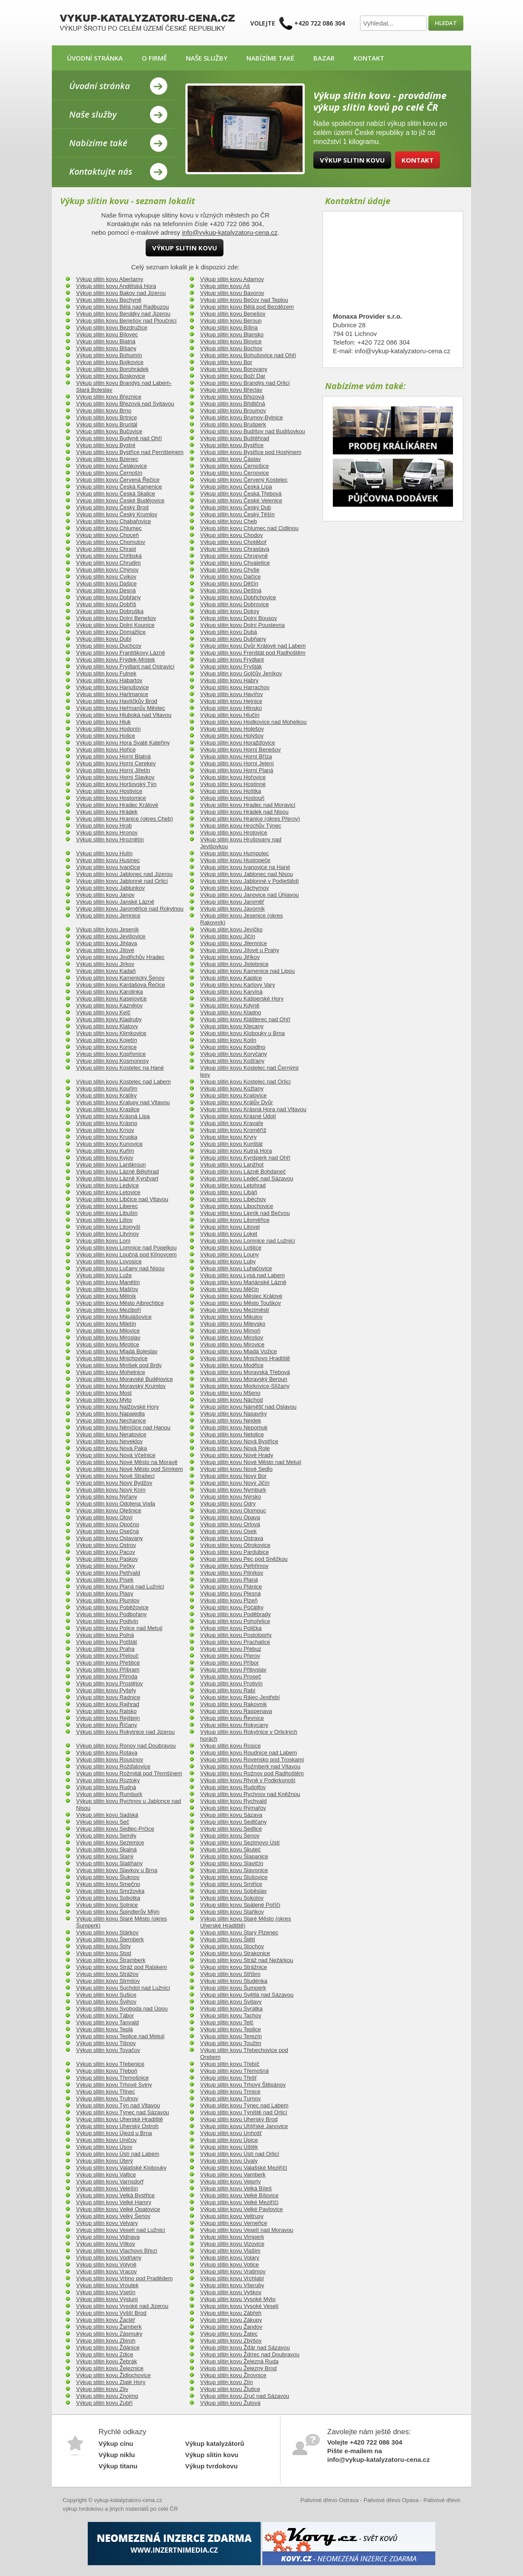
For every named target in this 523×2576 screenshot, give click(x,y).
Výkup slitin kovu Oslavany (109, 1538)
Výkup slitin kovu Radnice (108, 1697)
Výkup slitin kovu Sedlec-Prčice (115, 1828)
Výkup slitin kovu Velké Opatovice (118, 2209)
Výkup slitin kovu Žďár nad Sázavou (245, 2347)
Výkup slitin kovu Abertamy (109, 279)
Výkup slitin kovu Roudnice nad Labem (248, 1752)
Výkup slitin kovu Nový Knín (110, 1489)
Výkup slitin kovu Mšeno (230, 1393)
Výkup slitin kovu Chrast (106, 549)
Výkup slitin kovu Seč (102, 1822)
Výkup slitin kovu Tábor (105, 2015)
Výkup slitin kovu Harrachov (234, 687)
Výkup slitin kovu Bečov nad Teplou (244, 300)
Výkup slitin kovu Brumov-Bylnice (241, 417)
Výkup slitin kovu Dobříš (106, 604)
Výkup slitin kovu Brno (103, 410)
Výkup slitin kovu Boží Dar (232, 376)
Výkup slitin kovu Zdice (104, 2354)
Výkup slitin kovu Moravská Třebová (245, 1372)
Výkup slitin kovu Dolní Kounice (115, 625)
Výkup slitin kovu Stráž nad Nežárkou (246, 1960)
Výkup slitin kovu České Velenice (241, 500)
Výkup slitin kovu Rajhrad (107, 1704)
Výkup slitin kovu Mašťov (107, 1289)
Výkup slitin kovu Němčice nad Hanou (123, 1427)
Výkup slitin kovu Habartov (109, 680)
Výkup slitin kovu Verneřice (233, 2223)
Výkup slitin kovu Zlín (226, 2382)
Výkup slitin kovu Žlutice (230, 2389)
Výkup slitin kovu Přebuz (231, 1649)
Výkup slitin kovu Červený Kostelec (243, 479)
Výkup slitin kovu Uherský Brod (238, 2119)
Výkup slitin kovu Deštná (231, 590)
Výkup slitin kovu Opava (230, 1517)
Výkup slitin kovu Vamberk (233, 2174)
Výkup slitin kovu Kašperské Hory (242, 998)
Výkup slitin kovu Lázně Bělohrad (117, 1171)
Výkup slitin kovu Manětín (108, 1282)
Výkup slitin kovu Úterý (104, 2160)
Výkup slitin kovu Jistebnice (234, 964)
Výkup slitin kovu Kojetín (106, 1040)
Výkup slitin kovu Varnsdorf (110, 2181)
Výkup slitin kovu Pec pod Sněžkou (243, 1559)
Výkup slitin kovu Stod (103, 1953)
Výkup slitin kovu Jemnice (108, 915)
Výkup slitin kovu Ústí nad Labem (117, 2154)
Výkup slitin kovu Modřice (232, 1365)
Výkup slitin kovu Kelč (103, 1012)
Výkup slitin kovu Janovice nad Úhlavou (249, 895)
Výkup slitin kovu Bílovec (107, 334)
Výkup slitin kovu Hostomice (111, 798)
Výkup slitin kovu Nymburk (233, 1489)
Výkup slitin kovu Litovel (230, 1227)
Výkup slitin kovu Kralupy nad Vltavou (123, 1102)
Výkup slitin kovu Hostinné (233, 784)
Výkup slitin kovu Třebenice (110, 2064)
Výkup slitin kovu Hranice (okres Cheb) (124, 818)
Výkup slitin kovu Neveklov (109, 1441)
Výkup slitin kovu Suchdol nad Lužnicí (123, 1988)
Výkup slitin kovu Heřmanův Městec (120, 708)
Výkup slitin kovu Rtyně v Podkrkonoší (247, 1780)
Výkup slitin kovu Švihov (106, 2001)
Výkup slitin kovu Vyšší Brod (111, 2313)
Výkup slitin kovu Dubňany (233, 639)
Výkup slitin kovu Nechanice (111, 1420)
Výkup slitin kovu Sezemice (110, 1842)
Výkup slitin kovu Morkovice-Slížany (245, 1386)
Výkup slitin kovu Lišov (104, 1220)
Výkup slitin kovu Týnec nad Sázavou (122, 2112)
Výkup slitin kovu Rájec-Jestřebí (240, 1697)
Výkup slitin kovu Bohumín (109, 355)
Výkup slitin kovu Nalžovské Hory (117, 1406)
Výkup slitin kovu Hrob (104, 825)
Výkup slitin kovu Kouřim (106, 1088)
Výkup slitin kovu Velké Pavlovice (241, 2209)
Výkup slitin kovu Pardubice (234, 1552)
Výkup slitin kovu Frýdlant (232, 659)
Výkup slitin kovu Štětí (227, 1939)
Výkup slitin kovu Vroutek (107, 2285)
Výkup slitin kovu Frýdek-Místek (115, 659)
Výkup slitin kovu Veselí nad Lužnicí (120, 2230)
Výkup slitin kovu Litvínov (107, 1233)
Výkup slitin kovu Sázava (231, 1815)
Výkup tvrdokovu (211, 2466)
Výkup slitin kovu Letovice (108, 1192)
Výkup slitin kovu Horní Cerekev (116, 763)
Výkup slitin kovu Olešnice (108, 1510)
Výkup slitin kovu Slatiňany (109, 1863)
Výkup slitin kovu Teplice (230, 2029)
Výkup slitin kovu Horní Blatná (113, 756)
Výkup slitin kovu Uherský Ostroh (117, 2126)
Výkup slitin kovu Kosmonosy (112, 1061)
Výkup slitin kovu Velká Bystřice (115, 2195)
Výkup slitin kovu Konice (106, 1047)
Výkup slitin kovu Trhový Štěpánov (243, 2084)
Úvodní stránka (95, 58)
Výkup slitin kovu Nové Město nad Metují (250, 1462)
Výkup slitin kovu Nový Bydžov (114, 1483)
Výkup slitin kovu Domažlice (111, 632)
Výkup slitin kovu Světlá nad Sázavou (246, 1994)
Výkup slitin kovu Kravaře (231, 1123)
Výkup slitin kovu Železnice (110, 2368)
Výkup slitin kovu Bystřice (232, 445)
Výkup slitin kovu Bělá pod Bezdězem (247, 307)
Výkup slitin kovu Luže (104, 1275)
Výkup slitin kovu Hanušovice (112, 687)
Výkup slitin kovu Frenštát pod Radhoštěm (253, 652)
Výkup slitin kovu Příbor (229, 1662)
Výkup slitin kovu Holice (105, 735)
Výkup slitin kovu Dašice (106, 583)
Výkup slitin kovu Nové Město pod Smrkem (129, 1469)
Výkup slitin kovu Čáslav (230, 459)
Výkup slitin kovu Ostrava (231, 1538)
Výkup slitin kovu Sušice (106, 1994)
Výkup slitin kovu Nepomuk (234, 1427)
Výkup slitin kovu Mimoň (230, 1330)
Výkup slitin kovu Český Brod (112, 507)
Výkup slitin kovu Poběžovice (112, 1607)
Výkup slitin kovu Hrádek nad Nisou (244, 812)
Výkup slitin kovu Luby (228, 1261)
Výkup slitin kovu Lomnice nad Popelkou (126, 1247)
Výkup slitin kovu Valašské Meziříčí (243, 2167)
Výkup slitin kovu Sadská (107, 1815)
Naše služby (206, 58)
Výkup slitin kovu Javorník (232, 908)
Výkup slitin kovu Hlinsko (231, 708)
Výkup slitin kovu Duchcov (108, 645)
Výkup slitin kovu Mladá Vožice (238, 1351)
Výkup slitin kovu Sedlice (231, 1828)
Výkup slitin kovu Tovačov (108, 2050)
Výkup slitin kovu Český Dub (235, 507)
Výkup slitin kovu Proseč (230, 1676)
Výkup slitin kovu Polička (231, 1628)
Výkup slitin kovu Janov (105, 895)
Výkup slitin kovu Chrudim (108, 562)
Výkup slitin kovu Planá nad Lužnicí (120, 1586)
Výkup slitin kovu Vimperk (232, 2237)
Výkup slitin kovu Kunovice (109, 1144)
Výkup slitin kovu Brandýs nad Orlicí (245, 383)
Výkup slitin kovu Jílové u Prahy (239, 950)
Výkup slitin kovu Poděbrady (235, 1614)
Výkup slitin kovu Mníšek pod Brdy (119, 1365)
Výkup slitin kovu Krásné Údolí (238, 1116)
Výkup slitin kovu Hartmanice (112, 694)
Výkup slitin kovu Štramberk (110, 1960)
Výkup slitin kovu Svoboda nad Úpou (122, 2008)
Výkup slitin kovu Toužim (230, 2043)
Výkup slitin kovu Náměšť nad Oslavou (248, 1406)
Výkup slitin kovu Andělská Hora (116, 286)
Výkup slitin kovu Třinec (105, 2091)
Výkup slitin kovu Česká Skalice (115, 493)
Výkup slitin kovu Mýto (104, 1400)
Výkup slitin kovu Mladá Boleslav (117, 1351)
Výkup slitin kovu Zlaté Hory (110, 2382)
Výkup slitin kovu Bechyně (108, 300)
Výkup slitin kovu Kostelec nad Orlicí (245, 1081)
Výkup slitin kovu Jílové (105, 950)
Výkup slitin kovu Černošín (109, 473)
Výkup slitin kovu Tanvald (107, 2022)
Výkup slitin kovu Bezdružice (111, 327)
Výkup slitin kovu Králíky (106, 1095)
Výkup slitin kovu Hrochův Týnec (240, 825)
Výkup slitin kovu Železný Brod (238, 2368)
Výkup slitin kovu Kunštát (231, 1144)
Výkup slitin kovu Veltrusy (232, 2216)
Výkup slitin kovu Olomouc (233, 1510)
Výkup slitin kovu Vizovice (232, 2243)
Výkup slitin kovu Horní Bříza (236, 756)
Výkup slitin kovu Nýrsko (230, 1496)
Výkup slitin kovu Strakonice (235, 1953)
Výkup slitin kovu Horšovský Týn (116, 784)
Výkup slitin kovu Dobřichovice (238, 597)
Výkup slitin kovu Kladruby (109, 1019)
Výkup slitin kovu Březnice (108, 396)
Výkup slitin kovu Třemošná (234, 2071)
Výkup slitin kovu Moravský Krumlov (121, 1386)
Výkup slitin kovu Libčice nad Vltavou (122, 1199)
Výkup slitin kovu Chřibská (109, 556)
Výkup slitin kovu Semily (106, 1835)
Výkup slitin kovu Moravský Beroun (243, 1379)
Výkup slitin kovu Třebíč (229, 2064)
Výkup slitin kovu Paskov (107, 1559)
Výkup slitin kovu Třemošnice (112, 2077)
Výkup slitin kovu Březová (232, 396)
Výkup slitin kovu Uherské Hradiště (119, 2119)
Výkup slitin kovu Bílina (229, 327)
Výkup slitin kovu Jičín (227, 936)
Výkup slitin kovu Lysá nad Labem (242, 1275)
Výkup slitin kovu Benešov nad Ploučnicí (126, 320)
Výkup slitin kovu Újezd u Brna (114, 2133)
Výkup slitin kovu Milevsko (232, 1323)
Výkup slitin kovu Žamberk (109, 2327)
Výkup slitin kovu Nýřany (106, 1496)
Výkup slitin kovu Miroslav (108, 1337)
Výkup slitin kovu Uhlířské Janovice (244, 2126)
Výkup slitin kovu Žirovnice (233, 2375)
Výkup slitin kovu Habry (229, 680)
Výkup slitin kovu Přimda (106, 1676)
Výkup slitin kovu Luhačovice (236, 1268)
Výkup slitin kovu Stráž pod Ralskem (121, 1967)
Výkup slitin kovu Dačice (230, 576)
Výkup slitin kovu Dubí (103, 639)
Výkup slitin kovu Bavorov (232, 293)
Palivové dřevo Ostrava (329, 2500)
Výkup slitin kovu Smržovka (110, 1891)
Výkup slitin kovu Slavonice (234, 1870)
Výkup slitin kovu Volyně (106, 2264)
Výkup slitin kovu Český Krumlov (116, 514)
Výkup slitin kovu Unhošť (231, 2133)
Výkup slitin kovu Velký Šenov (113, 2216)
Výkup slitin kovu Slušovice (234, 1877)
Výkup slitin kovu (352, 160)
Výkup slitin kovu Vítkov (105, 2243)
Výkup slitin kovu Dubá (228, 632)
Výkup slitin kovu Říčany (106, 1725)
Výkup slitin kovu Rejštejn (108, 1718)
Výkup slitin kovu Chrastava (234, 549)
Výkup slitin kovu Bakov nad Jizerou (121, 293)
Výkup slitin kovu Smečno (108, 1884)
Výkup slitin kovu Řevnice (232, 1718)
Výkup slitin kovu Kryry (228, 1137)
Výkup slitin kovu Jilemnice (233, 943)
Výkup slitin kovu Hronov (106, 832)
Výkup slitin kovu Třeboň (106, 2071)
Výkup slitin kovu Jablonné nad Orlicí (122, 881)
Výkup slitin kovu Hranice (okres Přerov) (250, 818)
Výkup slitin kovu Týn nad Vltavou (118, 2105)
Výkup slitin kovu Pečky (105, 1566)
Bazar (324, 58)
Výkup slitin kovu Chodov (231, 535)
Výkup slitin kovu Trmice (230, 2091)
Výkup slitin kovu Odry (228, 1503)
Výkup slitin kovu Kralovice (233, 1095)
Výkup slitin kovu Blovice (231, 341)
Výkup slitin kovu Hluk (103, 722)
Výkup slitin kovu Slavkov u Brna (116, 1870)
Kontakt (369, 58)
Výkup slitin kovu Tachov (230, 2015)
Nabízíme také (270, 58)
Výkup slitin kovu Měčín (229, 1289)
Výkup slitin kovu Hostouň (232, 798)
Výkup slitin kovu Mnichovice (111, 1358)
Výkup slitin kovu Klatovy (107, 1026)
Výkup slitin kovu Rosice (230, 1745)
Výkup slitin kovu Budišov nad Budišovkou (252, 431)
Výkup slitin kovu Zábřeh (231, 2313)
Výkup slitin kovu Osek (228, 1531)
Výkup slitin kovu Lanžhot (232, 1164)
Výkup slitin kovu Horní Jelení (237, 763)
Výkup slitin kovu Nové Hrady (236, 1455)
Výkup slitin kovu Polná (105, 1635)
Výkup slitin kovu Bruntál (106, 424)
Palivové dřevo (442, 2500)
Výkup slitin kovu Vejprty (230, 2181)
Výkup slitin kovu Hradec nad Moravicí (247, 805)
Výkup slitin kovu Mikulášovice (114, 1317)
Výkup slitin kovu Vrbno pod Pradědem (124, 2278)
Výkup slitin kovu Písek (105, 1579)
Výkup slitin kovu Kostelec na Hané (120, 1067)
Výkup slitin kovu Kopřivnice (111, 1054)
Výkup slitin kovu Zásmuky (109, 2333)
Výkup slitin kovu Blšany (106, 348)
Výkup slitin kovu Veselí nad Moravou (246, 2230)
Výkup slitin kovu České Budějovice (120, 500)
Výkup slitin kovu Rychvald (233, 1801)
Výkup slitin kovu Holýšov (232, 735)
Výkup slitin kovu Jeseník (107, 929)
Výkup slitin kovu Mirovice (232, 1344)
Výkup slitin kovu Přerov (230, 1655)
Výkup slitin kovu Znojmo (107, 2396)
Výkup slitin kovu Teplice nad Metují (120, 2036)
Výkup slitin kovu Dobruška (110, 611)
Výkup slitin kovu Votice (229, 2264)
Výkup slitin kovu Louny (229, 1254)
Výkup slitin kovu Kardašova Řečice (120, 984)
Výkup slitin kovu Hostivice (109, 791)
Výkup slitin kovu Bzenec (107, 459)
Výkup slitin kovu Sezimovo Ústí (240, 1842)
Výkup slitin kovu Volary (229, 2257)
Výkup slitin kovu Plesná (230, 1593)
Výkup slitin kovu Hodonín (108, 728)
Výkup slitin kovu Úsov (104, 2147)
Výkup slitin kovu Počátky (232, 1607)
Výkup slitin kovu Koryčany (233, 1054)
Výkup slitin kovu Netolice (232, 1434)
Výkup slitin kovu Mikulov (231, 1317)
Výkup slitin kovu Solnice (107, 1905)
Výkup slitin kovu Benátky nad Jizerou (123, 313)
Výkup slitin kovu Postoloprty (235, 1635)
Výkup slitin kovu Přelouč (107, 1655)
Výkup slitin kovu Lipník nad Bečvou (245, 1213)
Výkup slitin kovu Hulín (104, 853)
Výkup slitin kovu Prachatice (235, 1642)
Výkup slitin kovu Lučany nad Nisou (120, 1268)
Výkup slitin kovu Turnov (230, 2098)
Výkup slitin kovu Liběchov (233, 1199)
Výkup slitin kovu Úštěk (229, 2147)
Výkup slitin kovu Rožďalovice (113, 1766)
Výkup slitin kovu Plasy (104, 1593)
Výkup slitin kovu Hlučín (229, 715)
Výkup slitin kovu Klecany (232, 1026)
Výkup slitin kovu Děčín (229, 583)
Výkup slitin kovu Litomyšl (108, 1227)
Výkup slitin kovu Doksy (229, 611)
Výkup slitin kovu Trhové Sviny (114, 2084)
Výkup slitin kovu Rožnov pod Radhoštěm (252, 1773)
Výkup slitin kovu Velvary (107, 2223)
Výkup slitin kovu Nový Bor (233, 1476)
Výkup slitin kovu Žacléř (105, 2320)
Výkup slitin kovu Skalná (106, 1849)
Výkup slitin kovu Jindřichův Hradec (120, 957)
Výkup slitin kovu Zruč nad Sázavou (244, 2396)
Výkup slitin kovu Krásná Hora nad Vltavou (253, 1109)
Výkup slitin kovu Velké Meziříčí (239, 2202)
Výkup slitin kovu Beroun (231, 320)
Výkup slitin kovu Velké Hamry (113, 2202)
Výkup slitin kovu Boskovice (110, 376)
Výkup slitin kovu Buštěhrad (234, 438)
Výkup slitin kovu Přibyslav (233, 1669)
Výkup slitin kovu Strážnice (233, 1967)
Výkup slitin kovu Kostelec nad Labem (123, 1081)
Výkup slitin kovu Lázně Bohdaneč (243, 1171)
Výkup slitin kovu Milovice (108, 1330)
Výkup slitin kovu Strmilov (108, 1981)
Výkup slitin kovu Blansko (232, 334)
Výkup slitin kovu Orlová (230, 1524)
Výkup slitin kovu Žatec (229, 2333)
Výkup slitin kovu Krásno (106, 1123)
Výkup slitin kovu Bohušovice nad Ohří (248, 355)
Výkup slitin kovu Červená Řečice (117, 479)
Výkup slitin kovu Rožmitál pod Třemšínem (129, 1773)
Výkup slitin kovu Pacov (105, 1552)
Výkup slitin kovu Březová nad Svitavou (125, 403)
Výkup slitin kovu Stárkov (107, 1932)
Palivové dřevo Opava (391, 2500)
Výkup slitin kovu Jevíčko (231, 929)
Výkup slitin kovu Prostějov (109, 1683)
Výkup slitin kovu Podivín (107, 1621)
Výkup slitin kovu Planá (229, 1579)
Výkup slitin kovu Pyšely (106, 1690)
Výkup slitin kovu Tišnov (106, 2043)
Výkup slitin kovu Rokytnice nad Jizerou (125, 1732)
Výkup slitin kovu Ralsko (106, 1711)
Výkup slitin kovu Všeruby (232, 2285)
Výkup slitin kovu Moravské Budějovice (124, 1379)
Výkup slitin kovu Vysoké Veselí (239, 2306)
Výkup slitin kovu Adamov (232, 279)
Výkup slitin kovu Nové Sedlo (236, 1469)
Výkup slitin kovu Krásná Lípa (113, 1116)
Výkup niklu (117, 2454)
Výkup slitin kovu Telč (226, 2022)
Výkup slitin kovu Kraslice (108, 1109)
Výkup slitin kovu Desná (106, 590)
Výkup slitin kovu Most (104, 1393)
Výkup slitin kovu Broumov (233, 410)
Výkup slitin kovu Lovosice (109, 1261)
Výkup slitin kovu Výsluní (107, 2299)
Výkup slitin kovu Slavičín (231, 1863)
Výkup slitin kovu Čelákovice (111, 466)
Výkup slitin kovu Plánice (231, 1586)
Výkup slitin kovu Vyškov (231, 2292)
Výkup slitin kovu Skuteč (230, 1849)
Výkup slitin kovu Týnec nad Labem (244, 2105)
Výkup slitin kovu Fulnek (106, 673)
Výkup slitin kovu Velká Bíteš (235, 2188)
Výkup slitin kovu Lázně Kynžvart (117, 1178)
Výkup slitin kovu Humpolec (234, 853)
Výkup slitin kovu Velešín (107, 2188)
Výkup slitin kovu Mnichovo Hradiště (245, 1358)
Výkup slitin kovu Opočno (107, 1524)
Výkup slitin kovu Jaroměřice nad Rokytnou (130, 908)
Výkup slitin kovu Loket (228, 1233)
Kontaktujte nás (100, 171)
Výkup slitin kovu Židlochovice (113, 2375)
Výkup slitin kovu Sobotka (108, 1898)
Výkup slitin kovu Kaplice (231, 978)
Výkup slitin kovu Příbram (108, 1669)
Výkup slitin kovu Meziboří (108, 1310)
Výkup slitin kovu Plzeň (229, 1600)
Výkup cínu (116, 2443)
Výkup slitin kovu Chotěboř (233, 542)
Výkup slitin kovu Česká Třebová (240, 493)
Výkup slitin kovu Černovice (234, 473)
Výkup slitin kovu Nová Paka (111, 1448)
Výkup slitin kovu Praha (105, 1649)
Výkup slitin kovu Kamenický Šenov (120, 978)
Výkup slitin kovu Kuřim (105, 1150)
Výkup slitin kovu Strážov (107, 1974)
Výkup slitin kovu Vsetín (105, 2292)
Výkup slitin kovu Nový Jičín (234, 1483)
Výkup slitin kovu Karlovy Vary (237, 984)
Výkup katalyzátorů (214, 2443)
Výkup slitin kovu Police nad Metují (119, 1628)
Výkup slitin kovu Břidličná (232, 403)
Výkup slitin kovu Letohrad (233, 1185)
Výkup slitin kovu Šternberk (110, 1939)
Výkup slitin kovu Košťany (232, 1061)
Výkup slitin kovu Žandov (231, 2327)
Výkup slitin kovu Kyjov (104, 1157)
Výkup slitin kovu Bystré (105, 445)
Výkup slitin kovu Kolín (228, 1040)
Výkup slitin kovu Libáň (228, 1192)
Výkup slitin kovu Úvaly (229, 2160)
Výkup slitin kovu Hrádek (106, 812)
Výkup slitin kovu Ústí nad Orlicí (239, 2154)
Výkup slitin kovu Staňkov (232, 1911)
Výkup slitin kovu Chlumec (109, 528)
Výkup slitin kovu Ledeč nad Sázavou (246, 1178)
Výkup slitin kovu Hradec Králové (117, 805)
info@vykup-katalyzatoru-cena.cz (229, 232)
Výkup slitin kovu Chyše (229, 569)
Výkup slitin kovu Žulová (230, 2403)
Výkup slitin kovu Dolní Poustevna (242, 625)
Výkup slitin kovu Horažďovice (237, 742)
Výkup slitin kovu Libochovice (236, 1206)
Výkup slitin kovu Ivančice (108, 867)
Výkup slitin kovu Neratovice (111, 1434)
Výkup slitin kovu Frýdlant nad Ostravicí (125, 666)
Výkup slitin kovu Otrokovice (235, 1545)
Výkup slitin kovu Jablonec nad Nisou (246, 874)
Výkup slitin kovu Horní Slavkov (115, 777)
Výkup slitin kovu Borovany (233, 369)
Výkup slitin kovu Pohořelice (235, 1621)
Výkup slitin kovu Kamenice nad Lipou (247, 971)
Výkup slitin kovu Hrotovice (233, 832)
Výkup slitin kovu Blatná (105, 341)
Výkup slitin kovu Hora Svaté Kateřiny (123, 742)
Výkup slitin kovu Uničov (106, 2140)
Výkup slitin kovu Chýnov (107, 569)
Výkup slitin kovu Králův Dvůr (236, 1102)
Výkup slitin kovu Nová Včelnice (116, 1455)
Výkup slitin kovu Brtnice (106, 417)
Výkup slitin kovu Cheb (228, 521)
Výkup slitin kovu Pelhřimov (234, 1566)
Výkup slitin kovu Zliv (102, 2389)
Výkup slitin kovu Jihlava (106, 943)
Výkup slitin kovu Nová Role (235, 1448)
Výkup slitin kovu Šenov (229, 1835)
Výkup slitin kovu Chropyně (234, 556)
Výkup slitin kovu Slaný (105, 1856)
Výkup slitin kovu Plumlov (108, 1600)
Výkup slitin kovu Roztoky (108, 1780)
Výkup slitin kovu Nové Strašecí (115, 1476)
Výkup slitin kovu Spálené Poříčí (240, 1905)
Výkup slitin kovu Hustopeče (235, 860)
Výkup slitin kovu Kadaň (106, 971)
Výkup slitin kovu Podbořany (111, 1614)
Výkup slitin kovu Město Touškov (240, 1303)
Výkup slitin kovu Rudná (106, 1787)
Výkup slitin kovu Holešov (232, 728)
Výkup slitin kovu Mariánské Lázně (243, 1282)
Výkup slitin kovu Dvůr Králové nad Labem (253, 645)
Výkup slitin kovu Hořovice (233, 777)
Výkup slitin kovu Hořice (106, 749)
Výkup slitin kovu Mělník (106, 1296)
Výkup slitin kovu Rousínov (109, 1759)
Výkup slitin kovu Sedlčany (233, 1822)
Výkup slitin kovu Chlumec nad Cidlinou (249, 528)
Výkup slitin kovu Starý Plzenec (239, 1932)
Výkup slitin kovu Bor (226, 362)
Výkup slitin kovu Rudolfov (233, 1787)
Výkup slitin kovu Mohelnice (110, 1372)
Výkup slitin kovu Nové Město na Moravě (127, 1462)
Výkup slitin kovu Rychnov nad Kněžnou (250, 1794)
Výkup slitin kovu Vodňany (108, 2257)
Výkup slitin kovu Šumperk (233, 1988)
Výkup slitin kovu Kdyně (229, 1005)
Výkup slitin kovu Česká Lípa (236, 486)
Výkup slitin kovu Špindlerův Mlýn (117, 1911)
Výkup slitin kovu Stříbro (230, 1974)
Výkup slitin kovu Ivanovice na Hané (245, 867)
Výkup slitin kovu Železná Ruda (239, 2361)
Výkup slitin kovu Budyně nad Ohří (119, 438)
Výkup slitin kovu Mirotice (107, 1344)
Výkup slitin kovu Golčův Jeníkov (241, 673)
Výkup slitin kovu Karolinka (109, 991)
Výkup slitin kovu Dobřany (108, 597)
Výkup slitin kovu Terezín (231, 2036)
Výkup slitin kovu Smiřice (231, 1884)
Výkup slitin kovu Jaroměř (232, 901)
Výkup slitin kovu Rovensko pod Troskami (252, 1759)
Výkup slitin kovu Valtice (106, 2174)
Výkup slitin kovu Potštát (106, 1642)
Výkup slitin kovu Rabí (227, 1690)
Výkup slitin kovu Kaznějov (109, 1005)
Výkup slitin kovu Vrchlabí (232, 2278)
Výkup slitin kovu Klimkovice (111, 1033)
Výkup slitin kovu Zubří (104, 2403)
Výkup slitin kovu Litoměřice (234, 1220)
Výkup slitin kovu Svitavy (231, 2001)
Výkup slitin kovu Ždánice (108, 2347)
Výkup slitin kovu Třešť (228, 2077)
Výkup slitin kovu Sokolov (232, 1898)
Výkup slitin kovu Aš (225, 286)
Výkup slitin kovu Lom (103, 1240)
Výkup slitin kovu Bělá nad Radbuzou (122, 307)
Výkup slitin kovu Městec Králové (241, 1296)
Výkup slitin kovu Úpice (229, 2140)
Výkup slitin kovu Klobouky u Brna (242, 1033)
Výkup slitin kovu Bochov (231, 348)
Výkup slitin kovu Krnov (105, 1130)
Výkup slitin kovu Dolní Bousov (238, 618)
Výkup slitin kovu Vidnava (108, 2237)
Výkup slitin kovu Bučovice (109, 431)
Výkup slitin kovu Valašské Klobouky (121, 2167)
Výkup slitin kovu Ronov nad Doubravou (126, 1745)
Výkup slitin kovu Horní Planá (236, 770)
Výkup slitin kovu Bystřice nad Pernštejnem (130, 452)
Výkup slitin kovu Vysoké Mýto (237, 2299)
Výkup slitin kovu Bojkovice (110, 362)
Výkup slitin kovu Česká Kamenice (119, 486)
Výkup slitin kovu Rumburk (109, 1794)
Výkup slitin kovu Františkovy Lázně (120, 652)
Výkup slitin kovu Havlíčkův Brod (116, 701)
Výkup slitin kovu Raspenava (236, 1711)
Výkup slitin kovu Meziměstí (234, 1310)
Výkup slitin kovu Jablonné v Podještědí (249, 881)
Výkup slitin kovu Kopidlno (232, 1047)
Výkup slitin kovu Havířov (231, 694)
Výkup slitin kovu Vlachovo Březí (116, 2250)
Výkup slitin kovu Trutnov (107, 2098)
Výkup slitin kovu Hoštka (230, 791)
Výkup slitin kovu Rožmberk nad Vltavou (250, 1766)
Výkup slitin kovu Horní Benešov (240, 749)
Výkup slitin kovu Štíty (103, 1946)
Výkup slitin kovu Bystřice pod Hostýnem (250, 452)
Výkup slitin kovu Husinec (108, 860)
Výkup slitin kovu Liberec (107, 1206)
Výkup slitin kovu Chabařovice (113, 521)
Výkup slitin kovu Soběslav (233, 1891)
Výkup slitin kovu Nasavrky (233, 1413)
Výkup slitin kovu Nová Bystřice (239, 1441)
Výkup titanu (118, 2466)
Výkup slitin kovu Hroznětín (110, 839)
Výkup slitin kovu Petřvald (108, 1572)
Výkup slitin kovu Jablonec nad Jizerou (124, 874)
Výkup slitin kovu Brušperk (233, 424)
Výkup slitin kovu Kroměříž (233, 1130)
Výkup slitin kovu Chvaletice (235, 562)
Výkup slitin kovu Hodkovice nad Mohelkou (253, 722)
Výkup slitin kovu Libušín (106, 1213)
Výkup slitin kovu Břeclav (231, 390)
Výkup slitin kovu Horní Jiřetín (113, 770)
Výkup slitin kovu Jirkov (105, 964)
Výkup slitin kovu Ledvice (107, 1185)
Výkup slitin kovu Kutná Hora (236, 1150)
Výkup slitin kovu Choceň (107, 535)
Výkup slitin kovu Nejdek (230, 1420)
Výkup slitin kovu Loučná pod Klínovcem (126, 1254)
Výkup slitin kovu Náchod (231, 1400)
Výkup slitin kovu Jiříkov (230, 957)
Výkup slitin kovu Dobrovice (234, 604)
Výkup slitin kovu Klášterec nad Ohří (245, 1019)
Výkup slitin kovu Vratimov (232, 2271)
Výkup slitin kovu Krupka (106, 1137)
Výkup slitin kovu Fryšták (231, 666)
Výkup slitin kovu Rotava (106, 1752)
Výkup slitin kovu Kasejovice (111, 998)
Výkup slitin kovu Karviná (231, 991)
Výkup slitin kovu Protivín (231, 1683)
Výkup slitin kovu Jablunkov (110, 888)
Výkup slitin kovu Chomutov (110, 542)
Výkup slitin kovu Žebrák (106, 2361)
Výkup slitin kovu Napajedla (110, 1413)
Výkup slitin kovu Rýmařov (233, 1808)
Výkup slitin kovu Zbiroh (105, 2340)
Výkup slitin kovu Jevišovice (110, 936)
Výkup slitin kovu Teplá (104, 2029)
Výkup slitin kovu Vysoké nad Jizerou (122, 2306)
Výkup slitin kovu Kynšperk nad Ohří (245, 1157)
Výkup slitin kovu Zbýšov (231, 2340)
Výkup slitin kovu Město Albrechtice (120, 1303)
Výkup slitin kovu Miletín (106, 1323)
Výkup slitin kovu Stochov (232, 1946)
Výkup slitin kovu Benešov (232, 313)
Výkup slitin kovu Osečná (107, 1531)
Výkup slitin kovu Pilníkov (231, 1572)
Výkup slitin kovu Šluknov (108, 1877)
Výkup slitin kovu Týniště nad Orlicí (243, 2112)
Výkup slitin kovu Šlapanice (234, 1856)
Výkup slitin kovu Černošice (234, 466)
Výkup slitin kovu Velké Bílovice (239, 2195)
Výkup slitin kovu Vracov (106, 2271)
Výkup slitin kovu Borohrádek (112, 369)
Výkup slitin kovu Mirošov (231, 1337)
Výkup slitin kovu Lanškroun (111, 1164)
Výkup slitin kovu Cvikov (106, 576)
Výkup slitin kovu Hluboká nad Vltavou (123, 715)
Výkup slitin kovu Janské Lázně (115, 901)
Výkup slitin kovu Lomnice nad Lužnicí (247, 1240)
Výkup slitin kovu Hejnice (231, 701)
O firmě (154, 58)
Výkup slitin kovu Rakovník (233, 1704)
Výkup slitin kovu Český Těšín (237, 514)
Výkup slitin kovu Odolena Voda (115, 1503)
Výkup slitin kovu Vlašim (230, 2250)
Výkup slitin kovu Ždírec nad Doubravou (250, 2354)
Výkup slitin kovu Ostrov (106, 1545)
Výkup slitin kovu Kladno (230, 1012)
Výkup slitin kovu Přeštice (108, 1662)
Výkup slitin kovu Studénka (233, 1981)
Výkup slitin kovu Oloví (104, 1517)
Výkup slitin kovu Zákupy (231, 2320)
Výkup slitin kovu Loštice (231, 1247)
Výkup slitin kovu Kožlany (232, 1088)
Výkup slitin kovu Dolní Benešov (116, 618)
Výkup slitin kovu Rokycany (234, 1725)
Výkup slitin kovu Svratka (231, 2008)
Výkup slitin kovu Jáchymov (234, 888)
